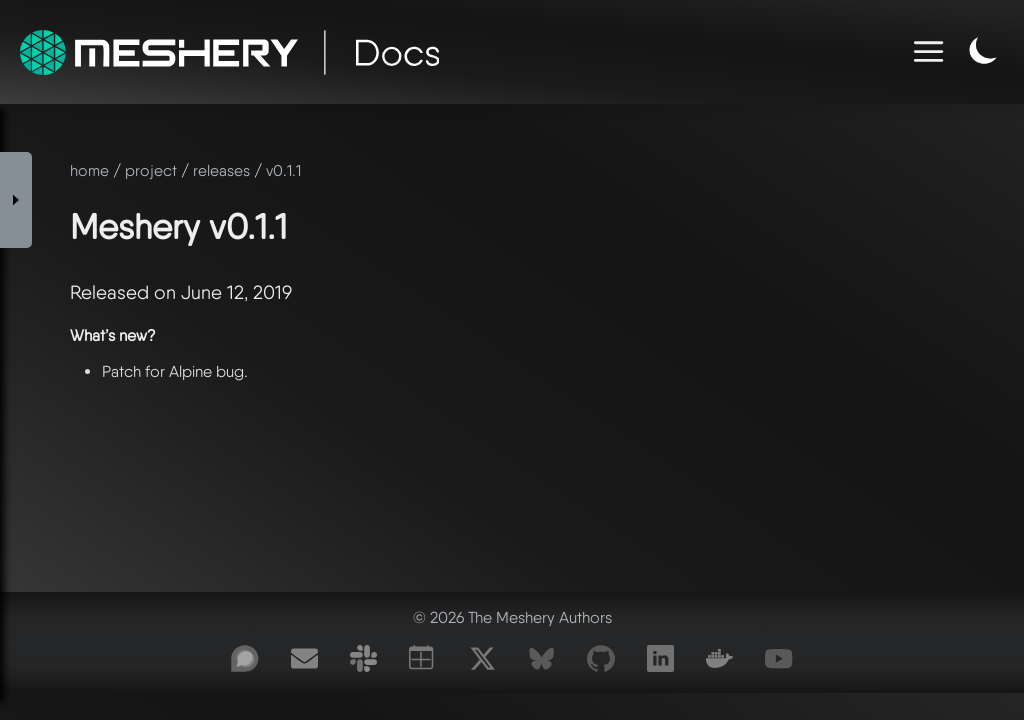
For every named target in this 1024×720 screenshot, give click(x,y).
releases (221, 170)
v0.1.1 (284, 170)
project (151, 170)
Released (109, 292)
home (89, 170)
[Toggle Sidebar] (16, 200)
